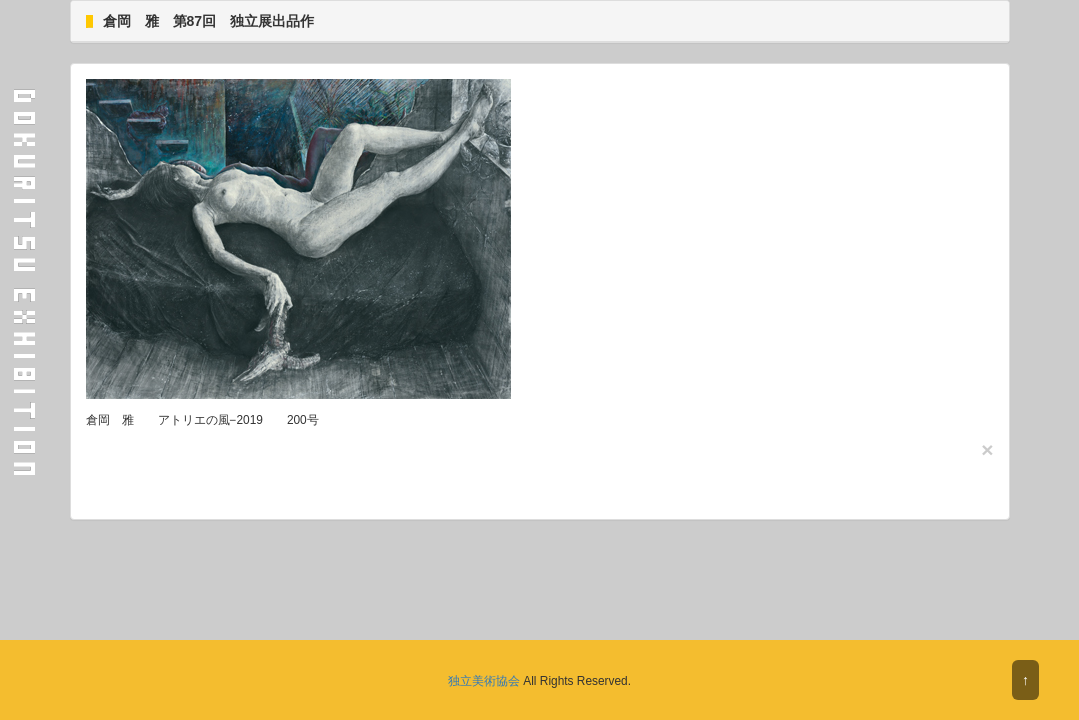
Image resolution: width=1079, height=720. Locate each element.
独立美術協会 (484, 681)
